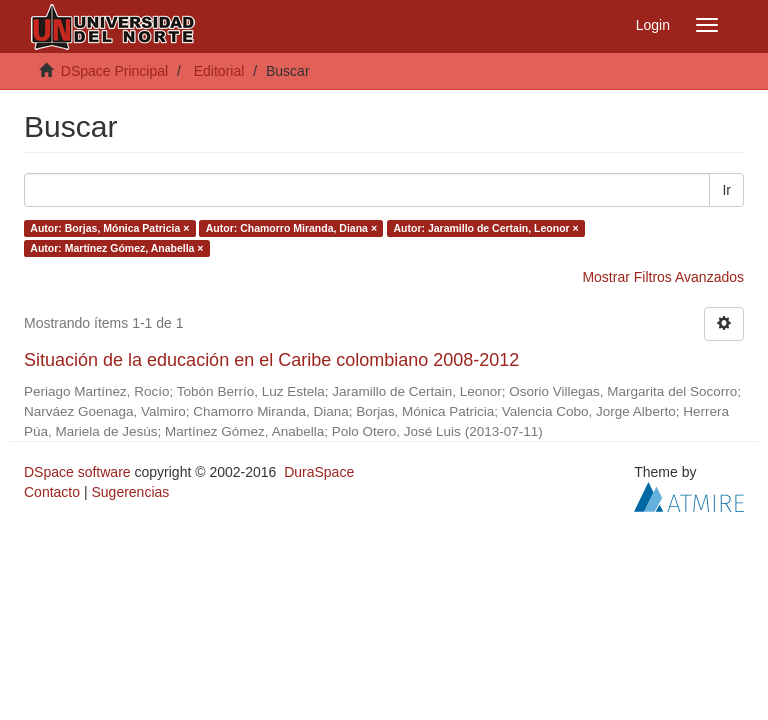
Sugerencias (130, 492)
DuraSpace (319, 472)
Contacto (52, 492)
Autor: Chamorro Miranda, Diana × (291, 228)
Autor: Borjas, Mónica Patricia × (109, 228)
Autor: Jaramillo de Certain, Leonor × (486, 228)
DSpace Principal (114, 71)
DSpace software (77, 472)
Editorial (219, 71)
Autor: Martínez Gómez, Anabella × (116, 248)
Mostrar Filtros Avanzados (663, 277)
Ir (726, 190)
